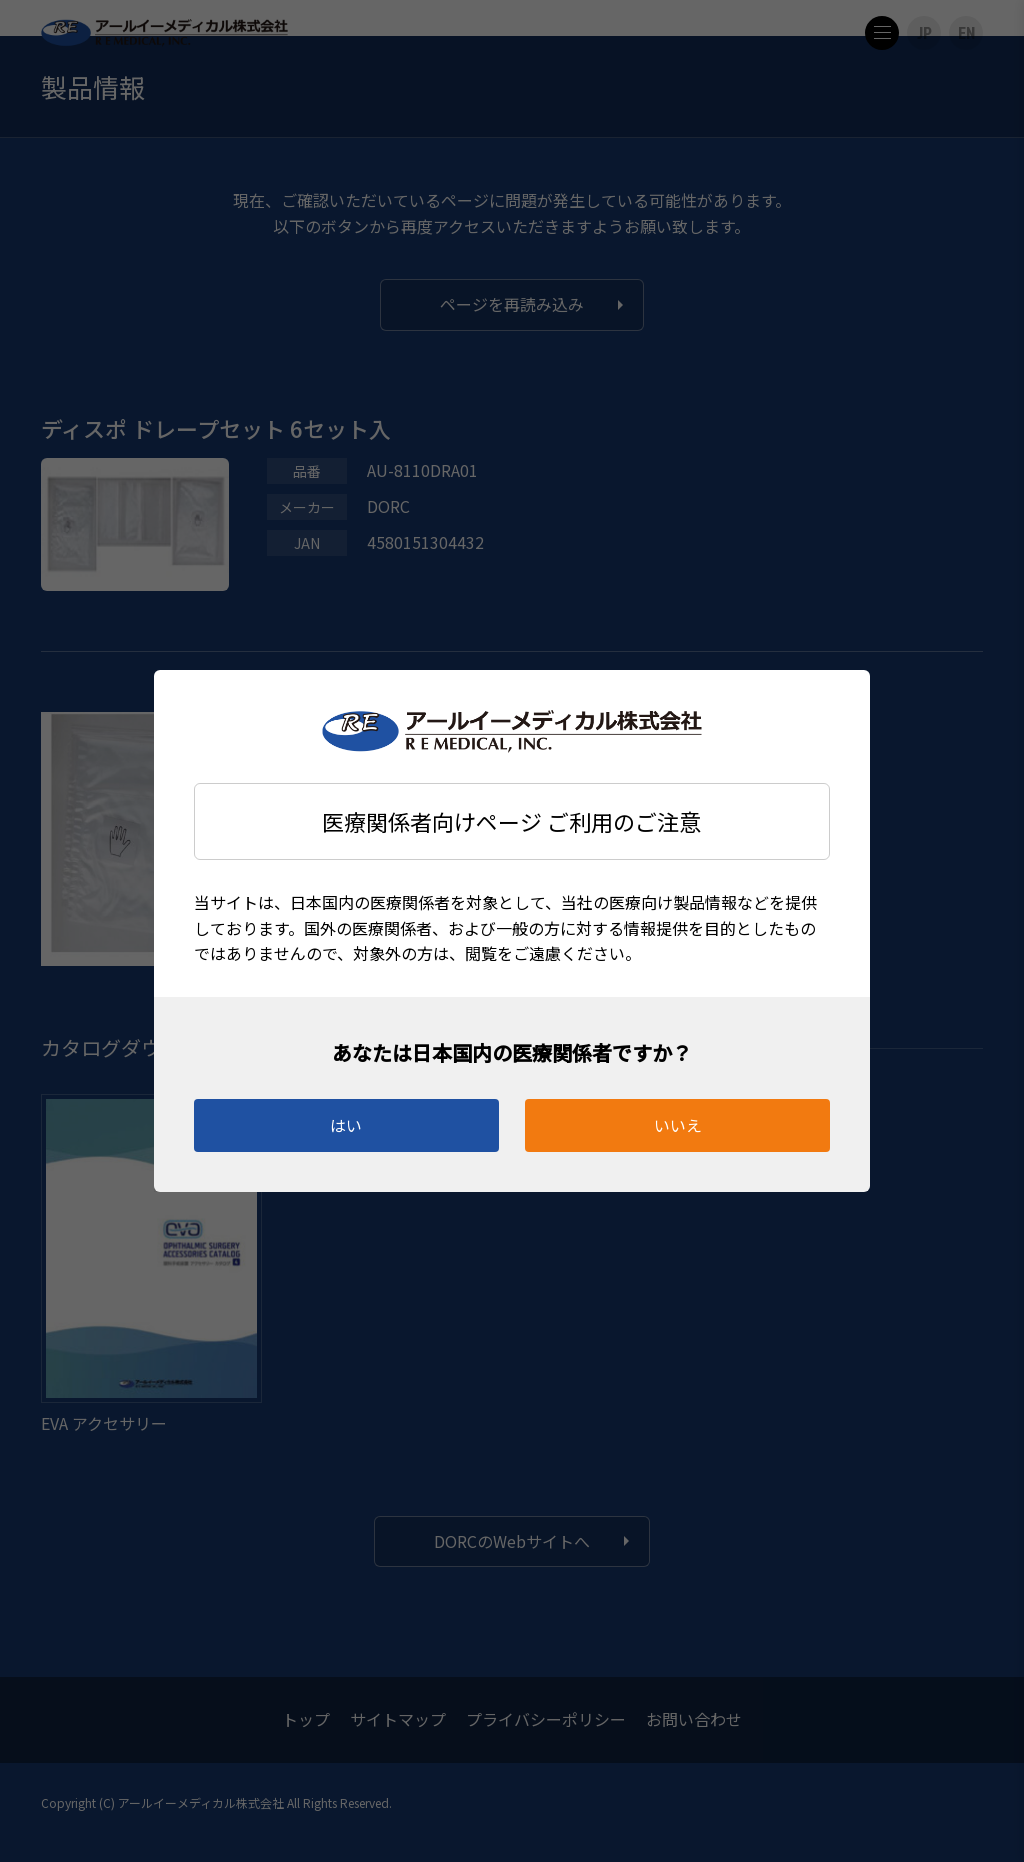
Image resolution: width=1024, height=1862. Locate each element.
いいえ (678, 1125)
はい (346, 1125)
